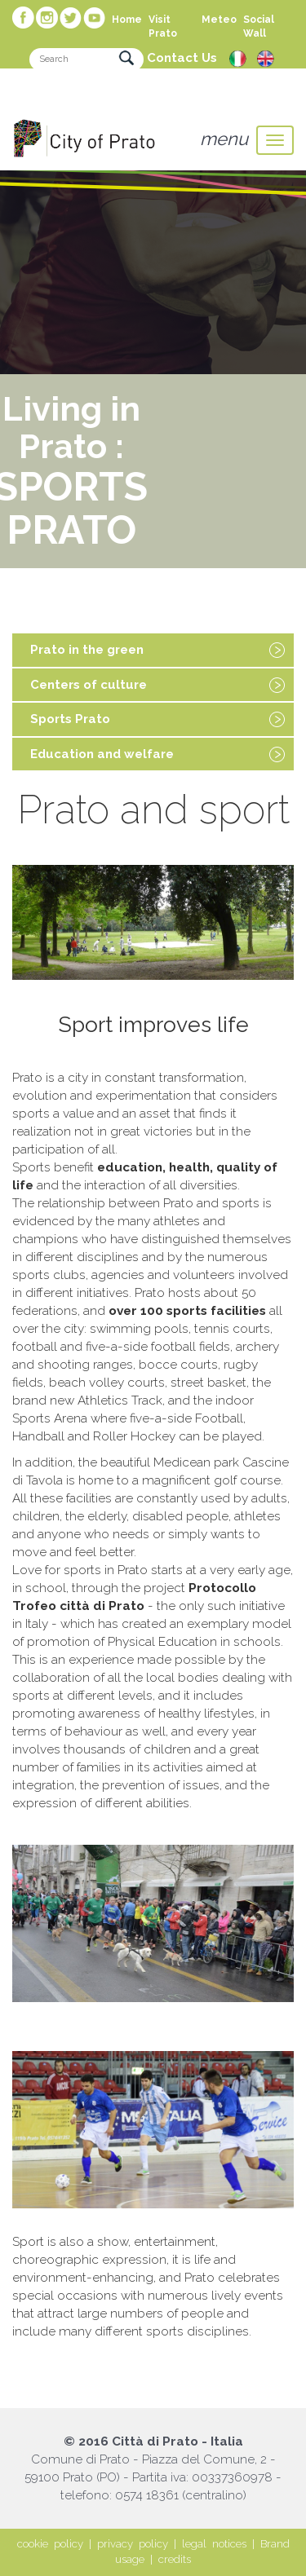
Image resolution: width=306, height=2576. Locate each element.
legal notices (214, 2544)
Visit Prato (163, 26)
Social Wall (258, 26)
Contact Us (182, 58)
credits (174, 2559)
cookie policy (50, 2544)
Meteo (219, 19)
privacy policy (132, 2544)
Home (127, 19)
